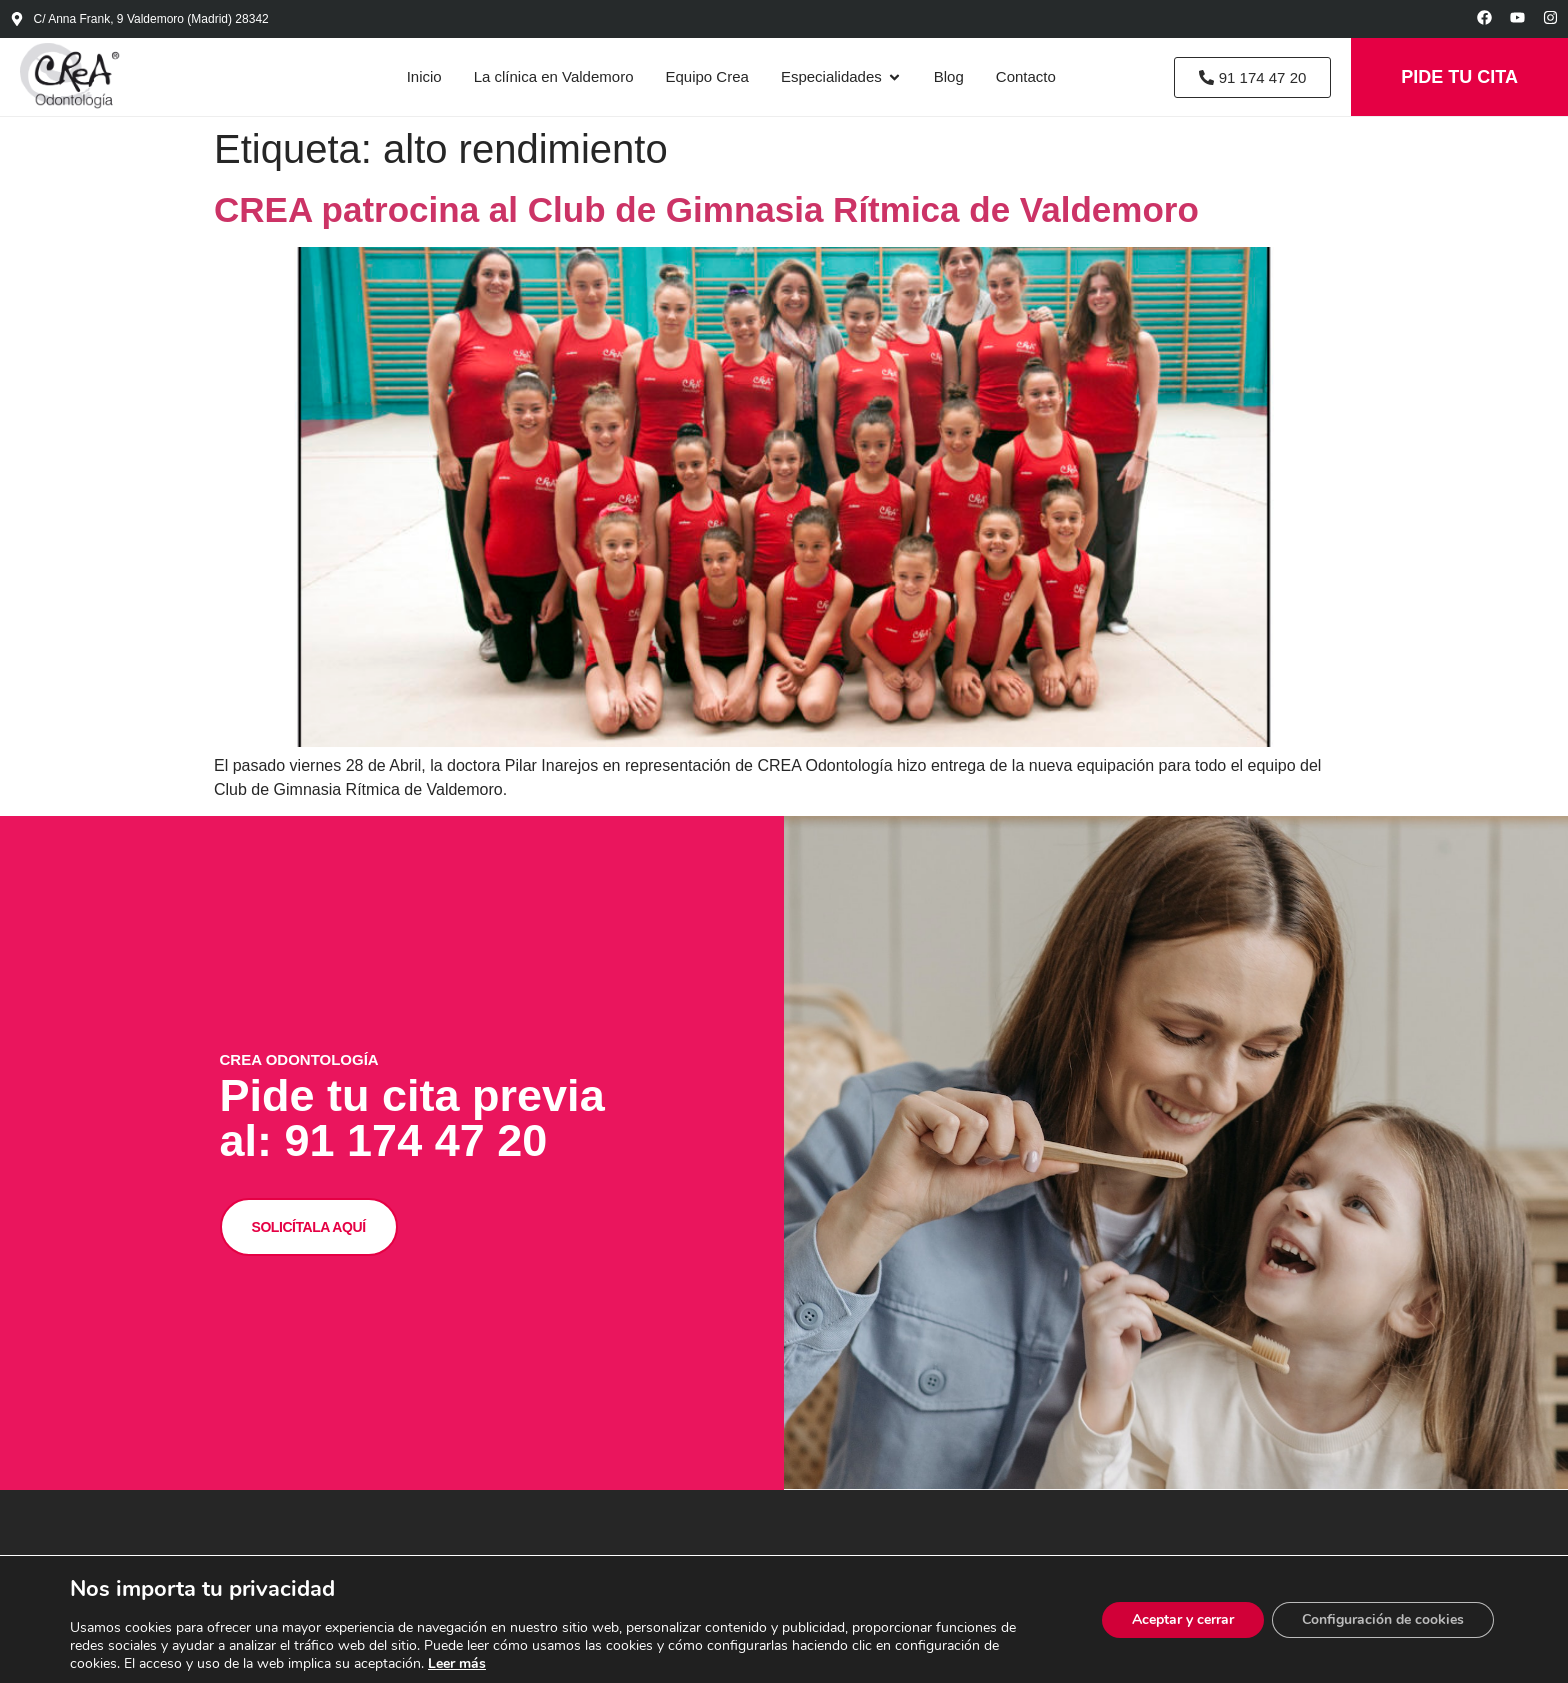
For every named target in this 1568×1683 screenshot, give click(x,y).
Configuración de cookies (1383, 1619)
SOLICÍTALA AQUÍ (309, 1224)
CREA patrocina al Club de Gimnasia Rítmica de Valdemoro (706, 209)
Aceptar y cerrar (1183, 1619)
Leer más (457, 1663)
